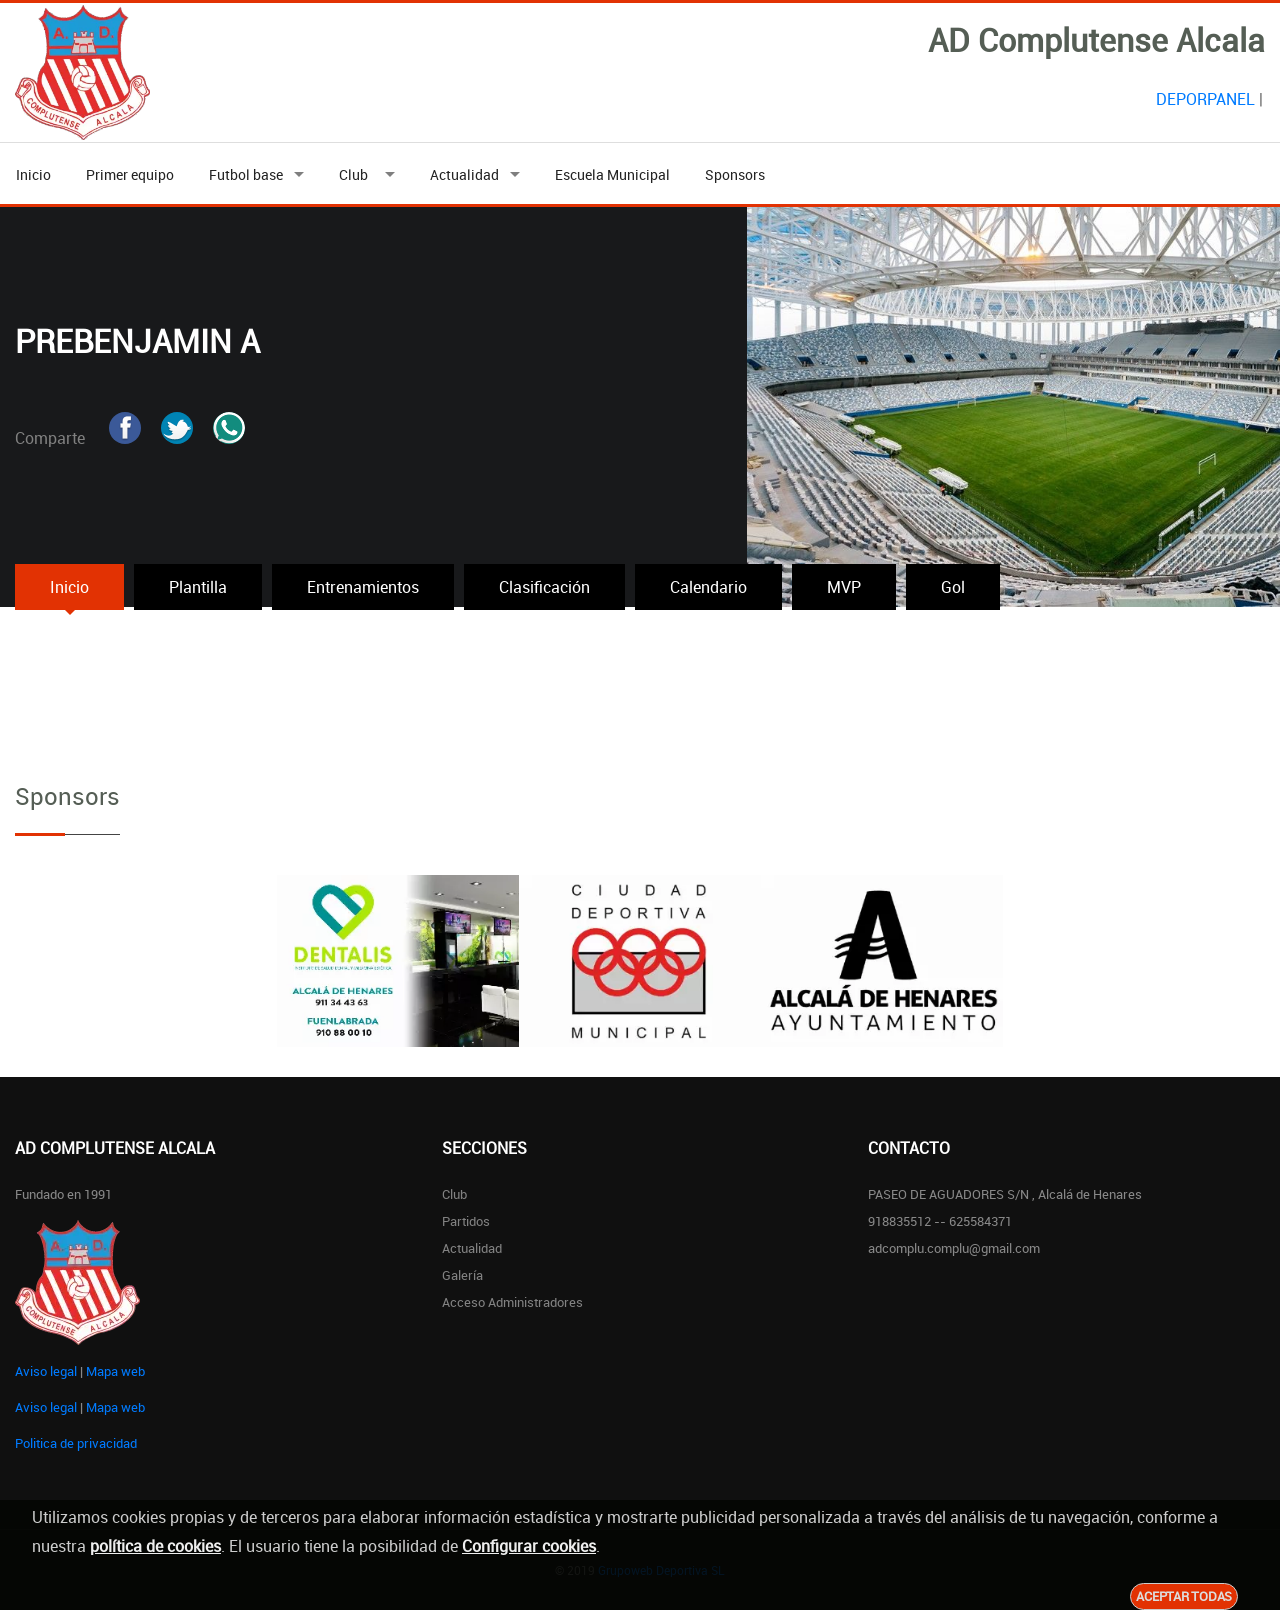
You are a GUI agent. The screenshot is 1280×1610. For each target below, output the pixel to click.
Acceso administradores (512, 1302)
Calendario (708, 587)
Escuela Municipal (612, 174)
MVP (844, 587)
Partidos (466, 1221)
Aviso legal (46, 1371)
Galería (462, 1275)
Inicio (33, 174)
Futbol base (246, 174)
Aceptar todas (1184, 1596)
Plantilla (198, 587)
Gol (953, 587)
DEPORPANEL (1205, 99)
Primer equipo (130, 174)
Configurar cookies (529, 1546)
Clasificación (544, 587)
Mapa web (115, 1371)
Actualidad (464, 174)
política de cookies (155, 1546)
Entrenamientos (363, 587)
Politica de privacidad (76, 1443)
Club (356, 174)
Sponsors (735, 174)
